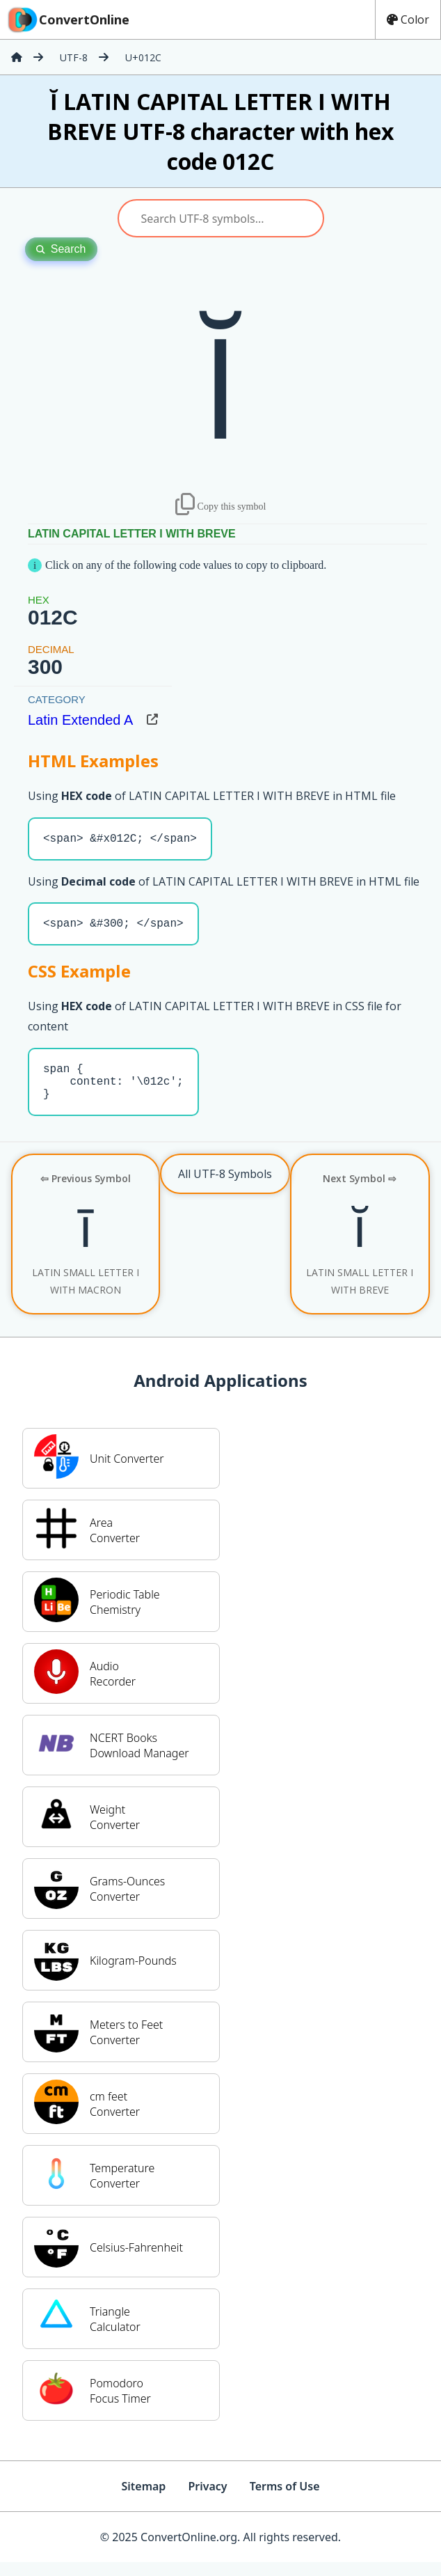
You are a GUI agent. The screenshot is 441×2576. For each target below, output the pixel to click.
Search (61, 249)
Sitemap (143, 2500)
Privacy (207, 2500)
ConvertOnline (67, 19)
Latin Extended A (80, 720)
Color (408, 19)
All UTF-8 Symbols (225, 1187)
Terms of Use (285, 2500)
